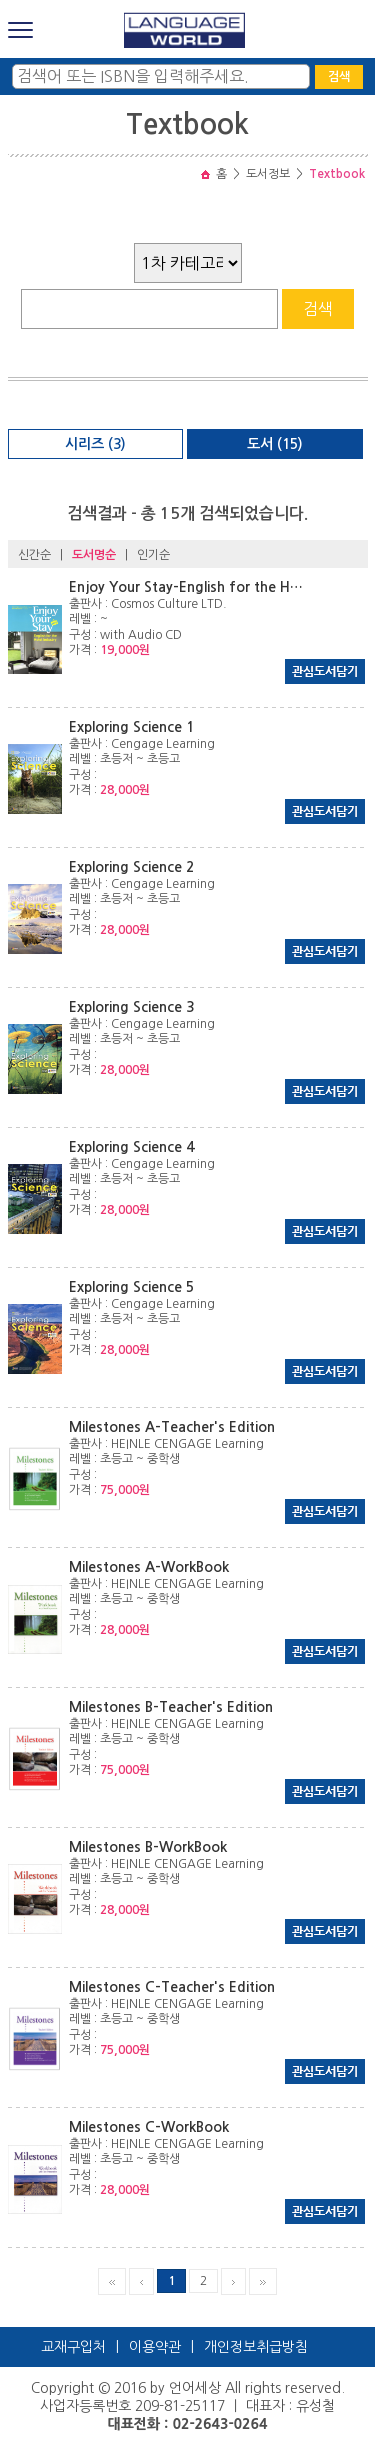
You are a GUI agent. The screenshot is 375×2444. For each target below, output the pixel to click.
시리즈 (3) (95, 444)
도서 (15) (275, 444)
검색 (339, 77)
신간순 (34, 555)
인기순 (153, 555)
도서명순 (94, 555)
